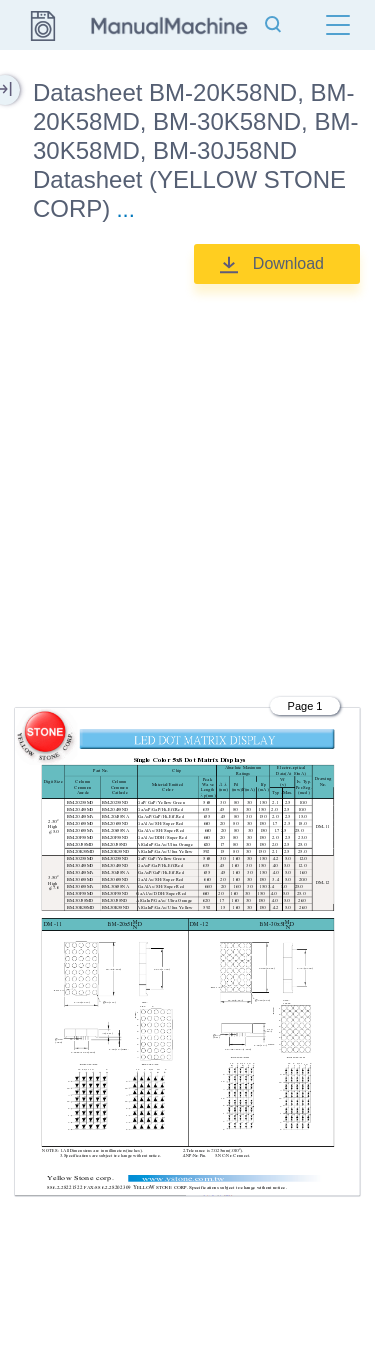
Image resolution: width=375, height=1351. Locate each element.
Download (288, 263)
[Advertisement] (187, 486)
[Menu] (338, 25)
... (125, 209)
